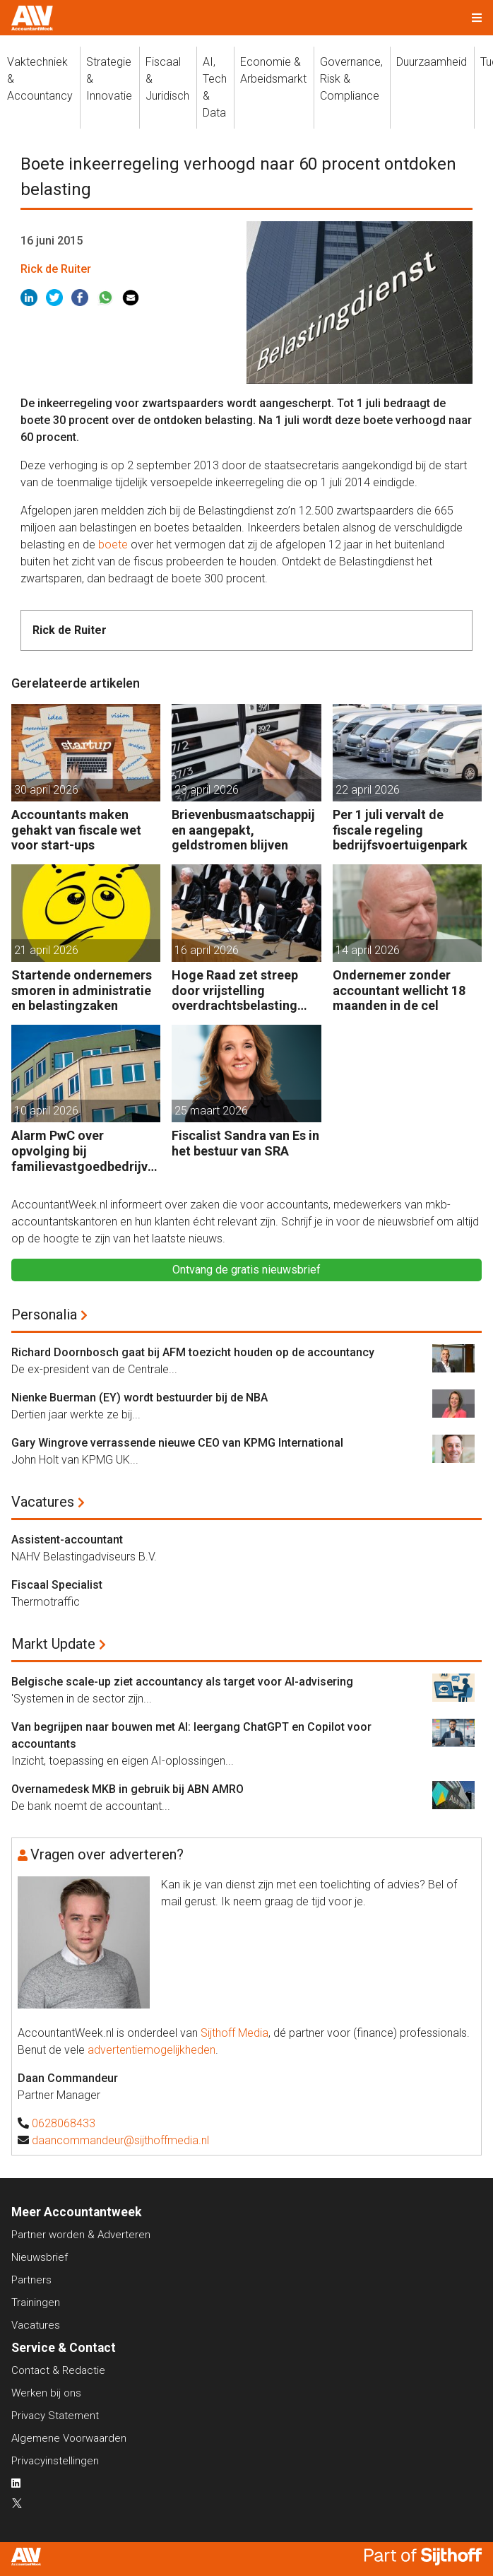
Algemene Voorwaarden (68, 2438)
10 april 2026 (46, 1110)
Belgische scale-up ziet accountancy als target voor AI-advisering (182, 1681)
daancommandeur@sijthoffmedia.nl (120, 2140)
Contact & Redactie (58, 2370)
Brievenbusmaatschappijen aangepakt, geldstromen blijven (243, 829)
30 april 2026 (46, 789)
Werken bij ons (46, 2393)
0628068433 (63, 2123)
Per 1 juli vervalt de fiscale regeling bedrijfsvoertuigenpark (400, 829)
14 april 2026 (367, 950)
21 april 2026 (46, 950)
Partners (31, 2280)
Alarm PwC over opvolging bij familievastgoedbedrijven (83, 1151)
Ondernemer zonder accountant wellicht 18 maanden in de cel (399, 990)
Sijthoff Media (234, 2033)
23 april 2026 (206, 789)
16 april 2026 (206, 950)
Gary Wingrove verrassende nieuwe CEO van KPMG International (177, 1442)
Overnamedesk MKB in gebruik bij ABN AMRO (127, 1789)
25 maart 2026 (211, 1110)
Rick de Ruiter (55, 269)
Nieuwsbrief (39, 2257)
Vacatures (42, 1501)
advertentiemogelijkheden (151, 2050)
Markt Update (53, 1643)
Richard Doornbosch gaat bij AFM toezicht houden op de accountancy (192, 1352)
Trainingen (35, 2302)
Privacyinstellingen (55, 2460)
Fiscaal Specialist (56, 1585)
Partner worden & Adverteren (80, 2234)
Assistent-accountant (67, 1539)
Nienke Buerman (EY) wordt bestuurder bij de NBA (139, 1397)
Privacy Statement (55, 2415)
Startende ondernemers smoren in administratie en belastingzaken (81, 990)
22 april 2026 (367, 789)
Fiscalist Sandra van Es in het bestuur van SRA (245, 1143)
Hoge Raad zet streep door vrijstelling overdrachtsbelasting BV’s (235, 990)
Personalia (44, 1314)
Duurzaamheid (431, 62)
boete (113, 544)
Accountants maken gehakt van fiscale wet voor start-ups (76, 829)
